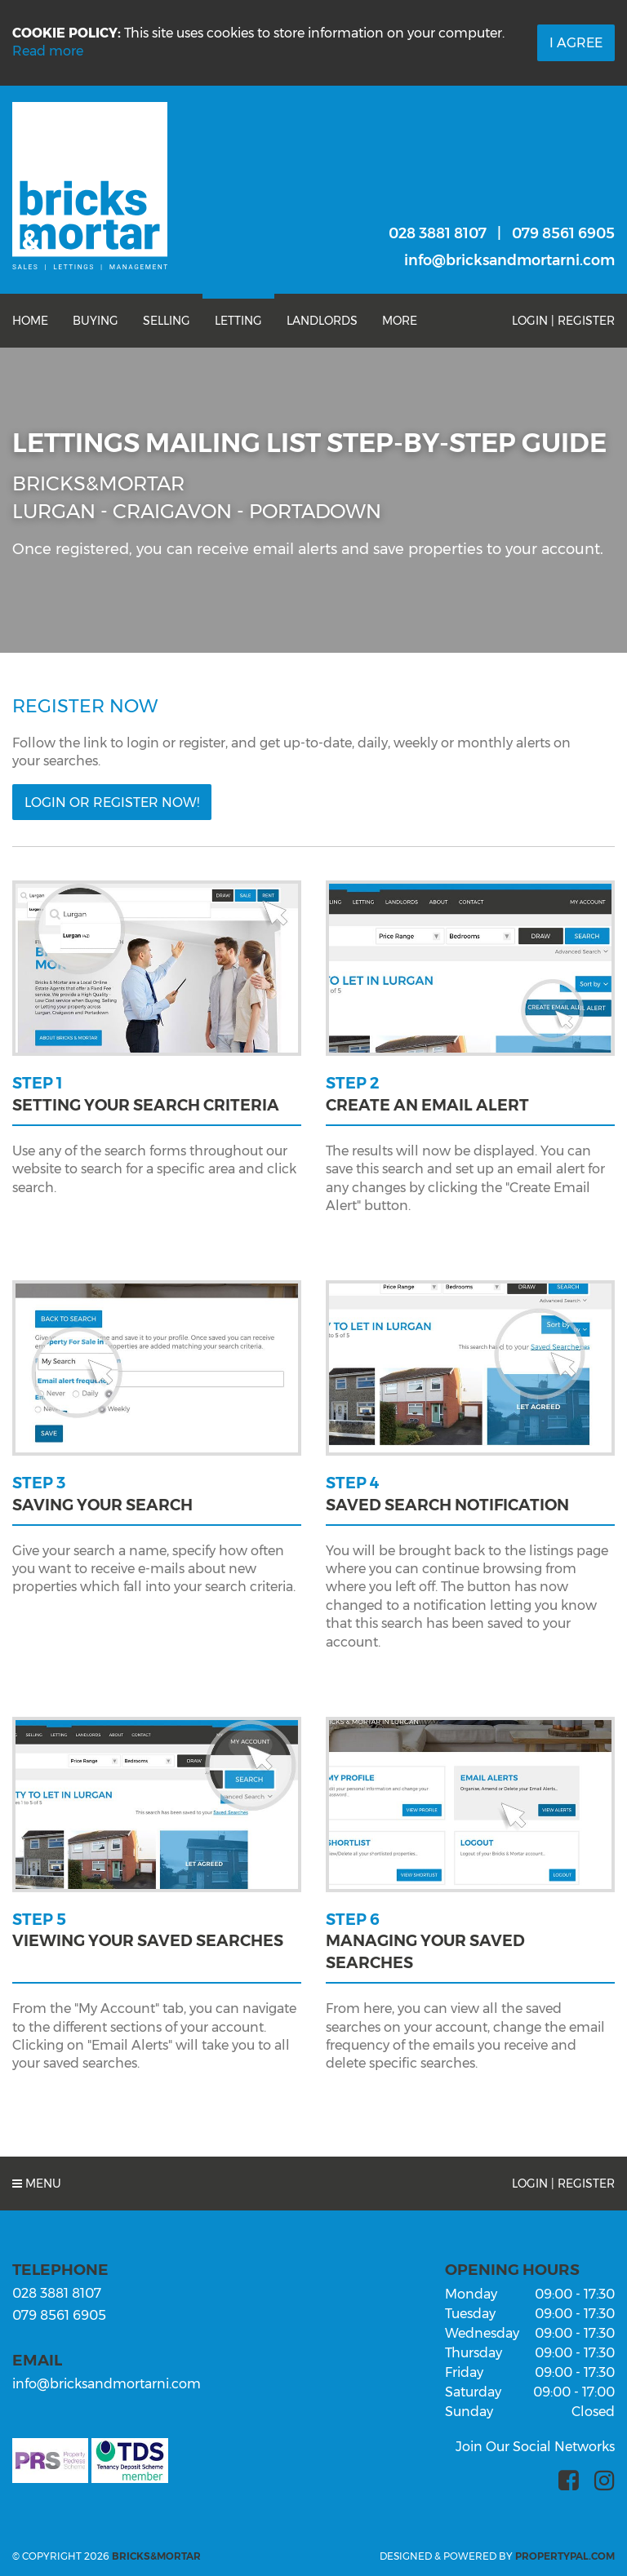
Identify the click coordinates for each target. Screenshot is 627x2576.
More (399, 320)
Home (30, 320)
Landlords (322, 320)
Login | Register (563, 320)
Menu (36, 2183)
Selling (166, 320)
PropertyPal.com (565, 2556)
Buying (95, 320)
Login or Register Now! (111, 802)
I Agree (576, 43)
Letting (238, 320)
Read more (47, 51)
